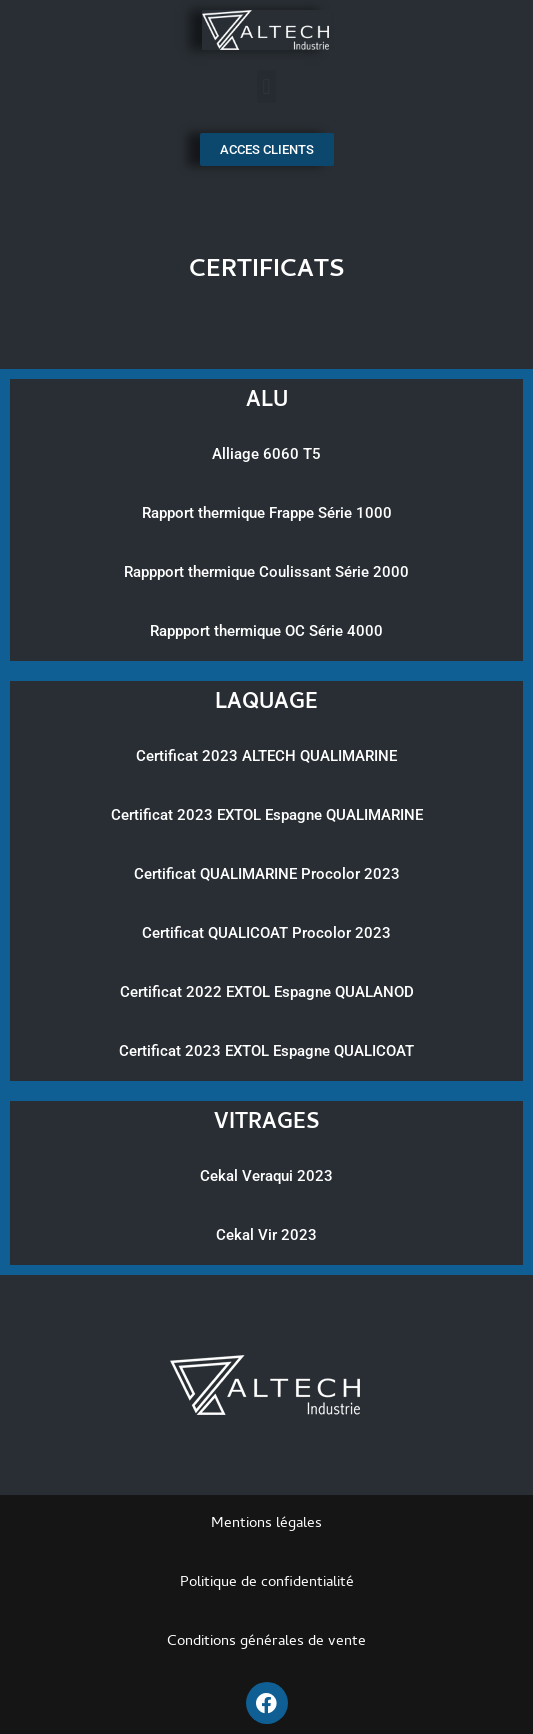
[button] (266, 86)
